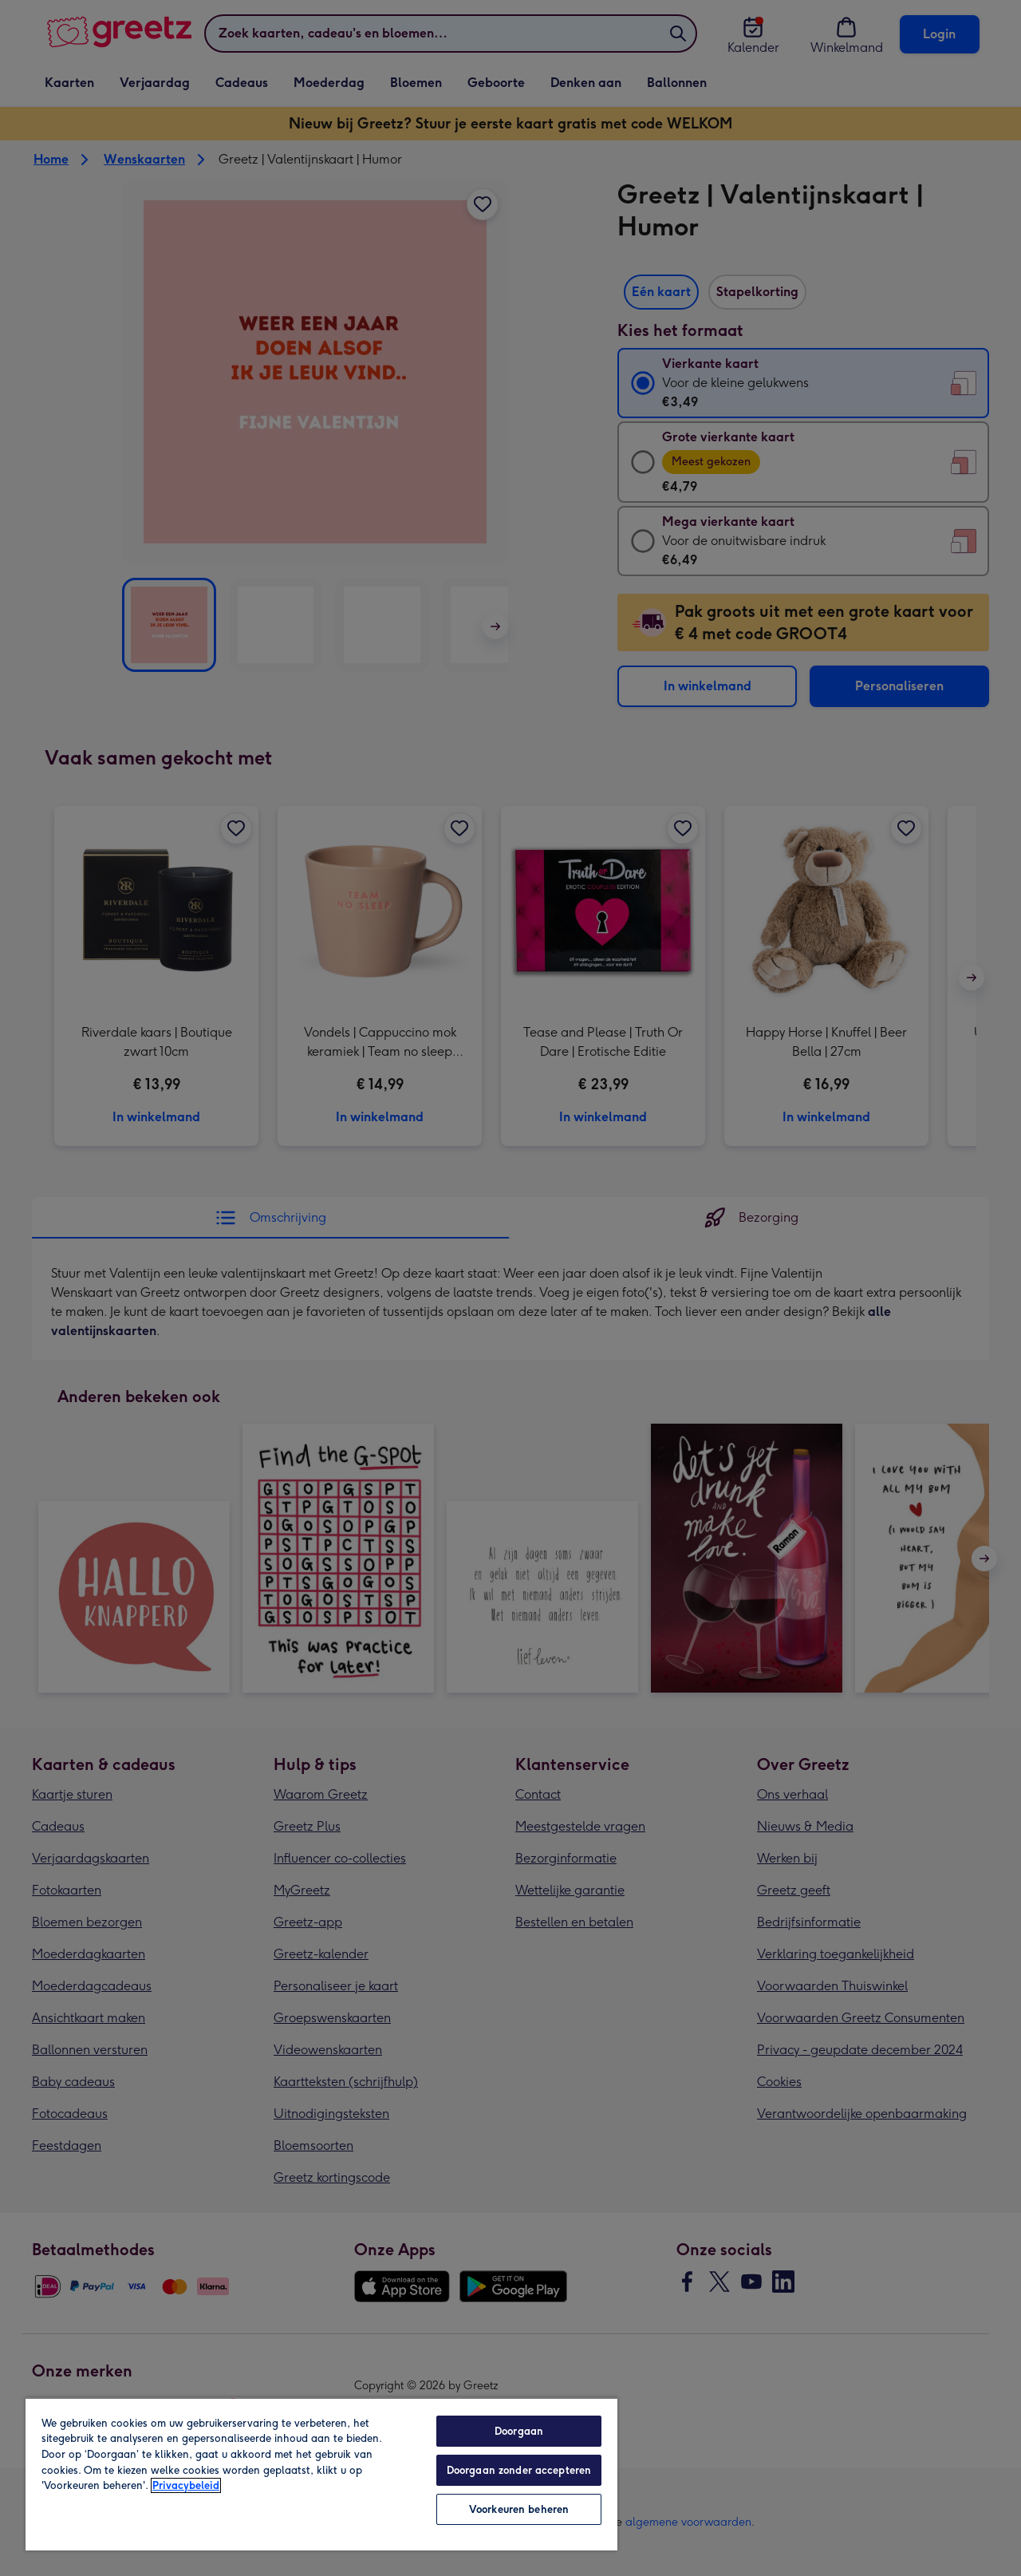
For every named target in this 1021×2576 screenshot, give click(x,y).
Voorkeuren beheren (519, 2509)
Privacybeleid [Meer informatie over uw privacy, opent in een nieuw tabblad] (185, 2485)
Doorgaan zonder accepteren (519, 2470)
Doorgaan (519, 2431)
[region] (321, 2473)
